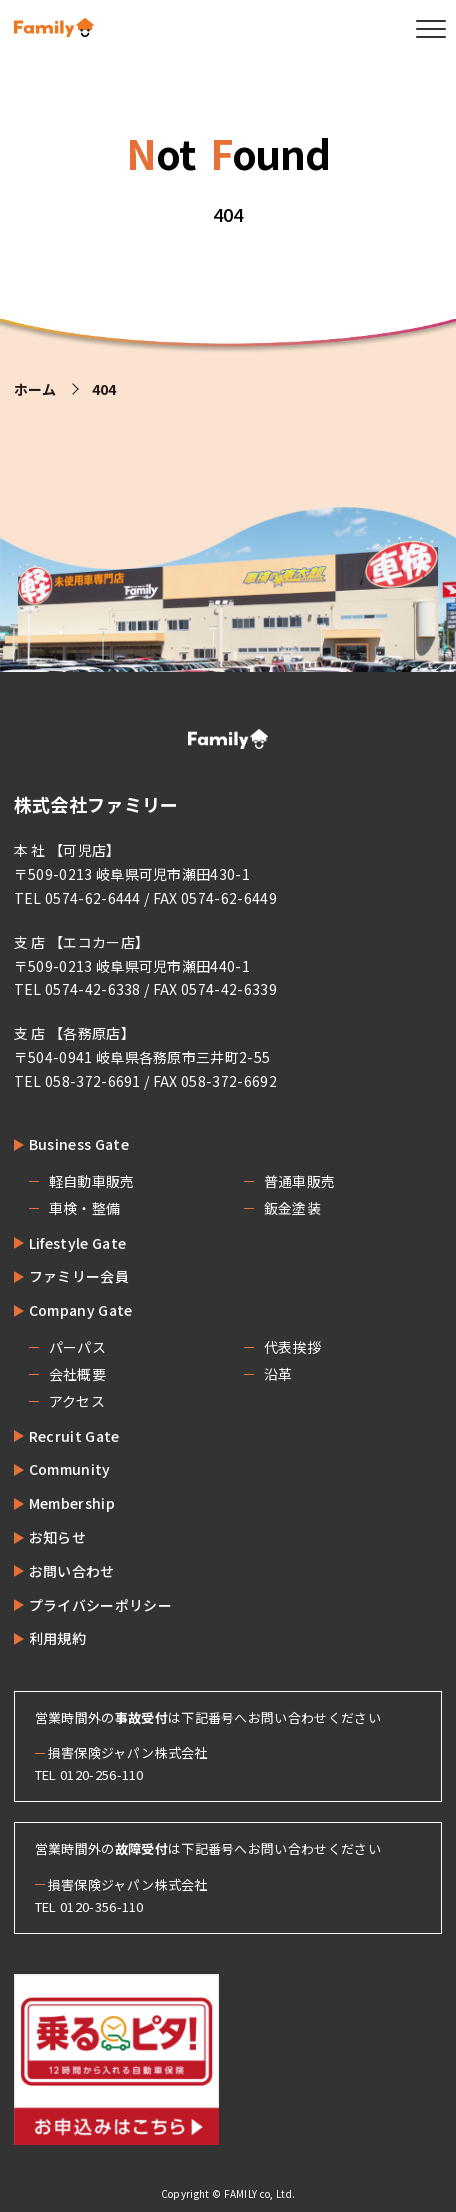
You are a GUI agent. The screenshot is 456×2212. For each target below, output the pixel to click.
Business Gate (79, 1144)
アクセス (77, 1401)
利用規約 (57, 1638)
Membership (72, 1503)
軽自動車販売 (92, 1181)
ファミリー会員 (79, 1276)
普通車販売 (300, 1181)
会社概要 (77, 1374)
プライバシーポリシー (100, 1605)
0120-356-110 (102, 1906)
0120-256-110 (102, 1774)
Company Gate (81, 1310)
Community (70, 1469)
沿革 (278, 1374)
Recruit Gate (74, 1436)
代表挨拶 (292, 1347)
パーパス (77, 1347)
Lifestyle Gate (77, 1243)
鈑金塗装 (292, 1208)
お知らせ (57, 1537)
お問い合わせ (72, 1571)
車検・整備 (85, 1208)
